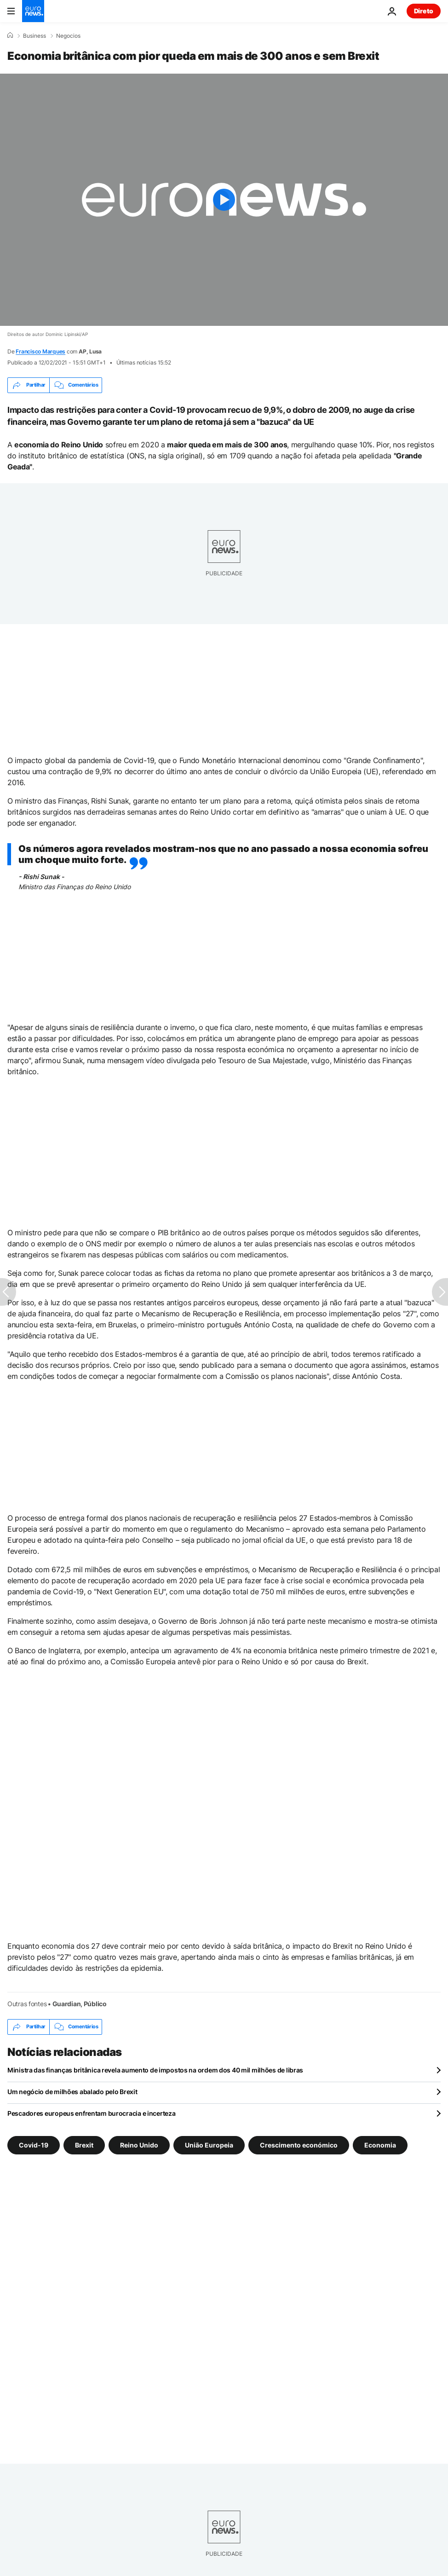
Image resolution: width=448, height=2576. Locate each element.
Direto (423, 11)
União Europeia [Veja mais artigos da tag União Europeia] (209, 2144)
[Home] (10, 35)
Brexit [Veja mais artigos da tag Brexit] (84, 2144)
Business (34, 36)
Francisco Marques (40, 351)
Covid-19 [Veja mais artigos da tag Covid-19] (33, 2144)
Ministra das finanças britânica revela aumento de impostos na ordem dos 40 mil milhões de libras (155, 2070)
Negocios (68, 36)
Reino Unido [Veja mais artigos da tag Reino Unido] (139, 2144)
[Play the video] (224, 200)
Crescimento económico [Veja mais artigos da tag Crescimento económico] (299, 2144)
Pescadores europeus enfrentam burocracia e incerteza (91, 2113)
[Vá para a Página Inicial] (33, 11)
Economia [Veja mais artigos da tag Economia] (380, 2144)
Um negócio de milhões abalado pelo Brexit (72, 2092)
